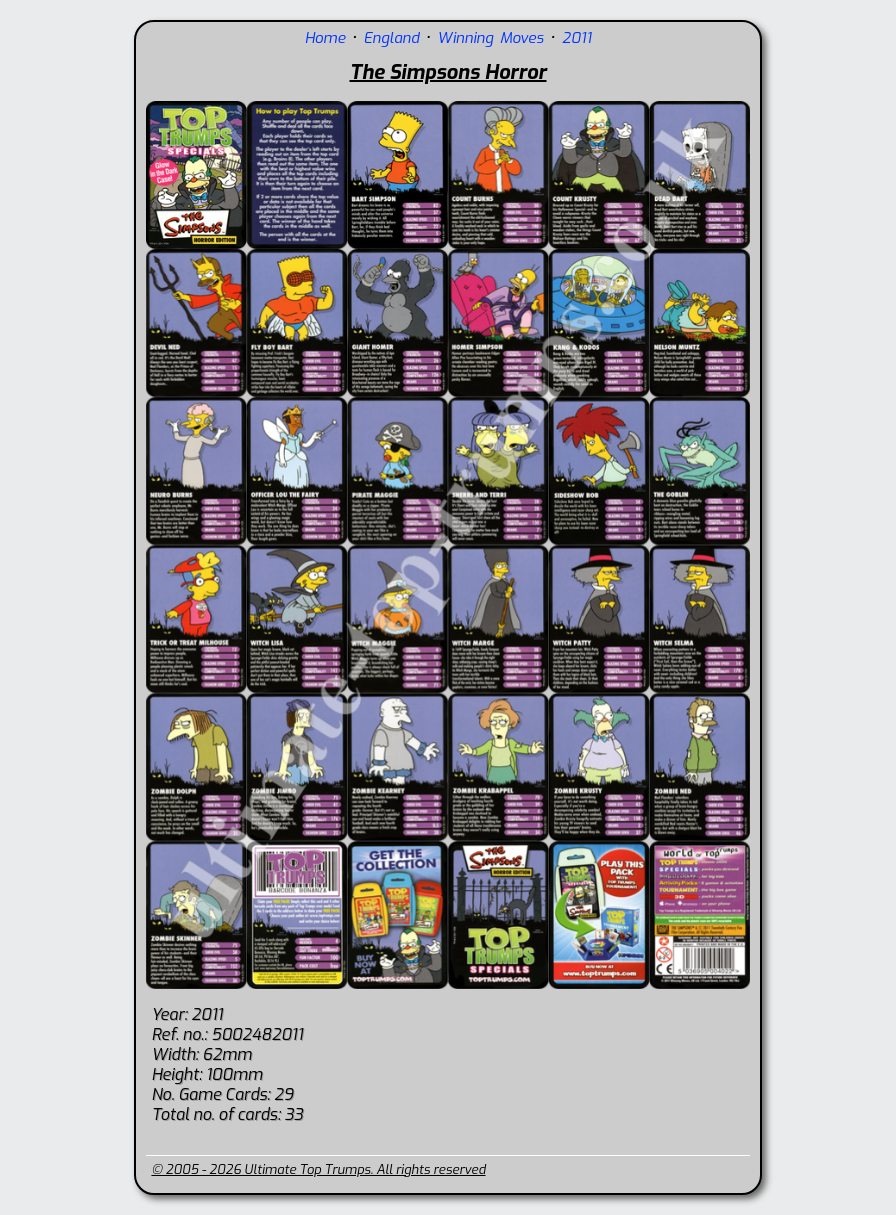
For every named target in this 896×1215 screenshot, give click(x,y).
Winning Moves (490, 38)
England (391, 38)
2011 (577, 38)
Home (325, 38)
